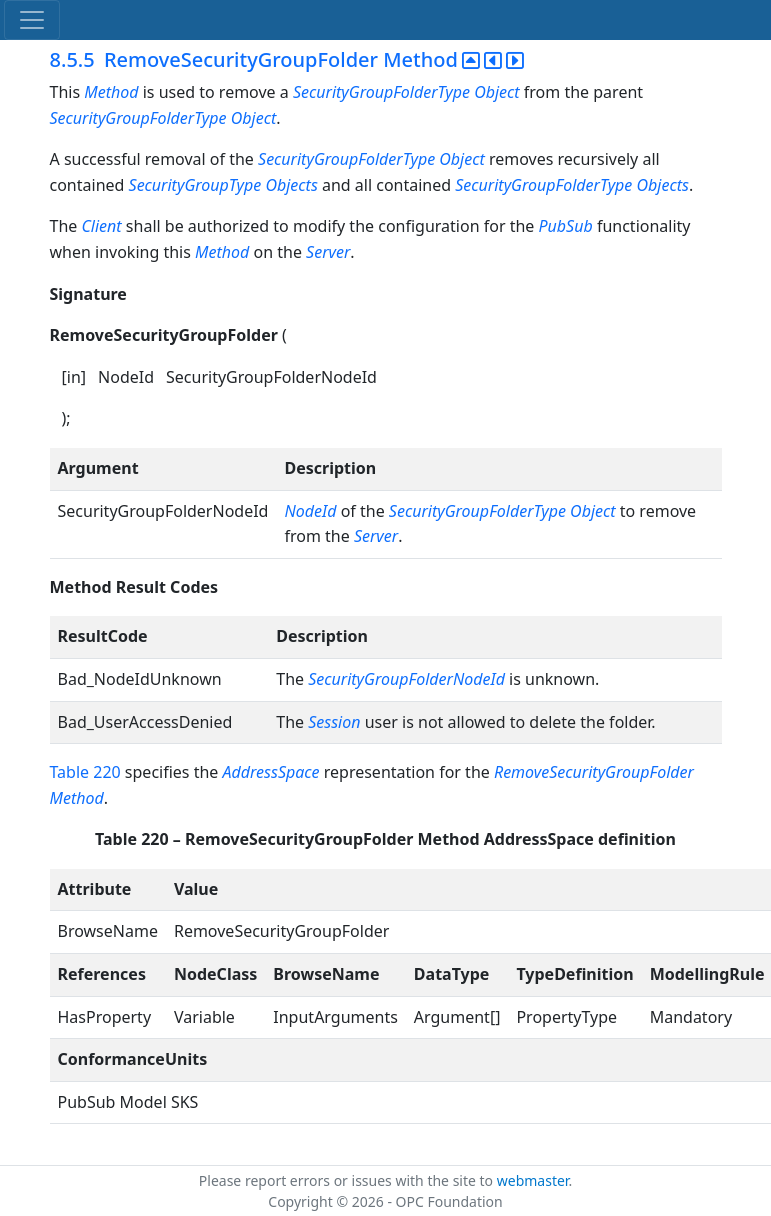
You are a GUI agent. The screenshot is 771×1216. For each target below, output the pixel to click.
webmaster (533, 1180)
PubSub (566, 226)
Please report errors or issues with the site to (348, 1180)
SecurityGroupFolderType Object (406, 92)
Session (334, 722)
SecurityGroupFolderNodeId (406, 679)
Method (111, 92)
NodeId (310, 511)
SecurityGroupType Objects (223, 185)
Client (101, 226)
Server (328, 252)
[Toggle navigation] (32, 20)
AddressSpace (271, 772)
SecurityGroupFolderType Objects (572, 185)
